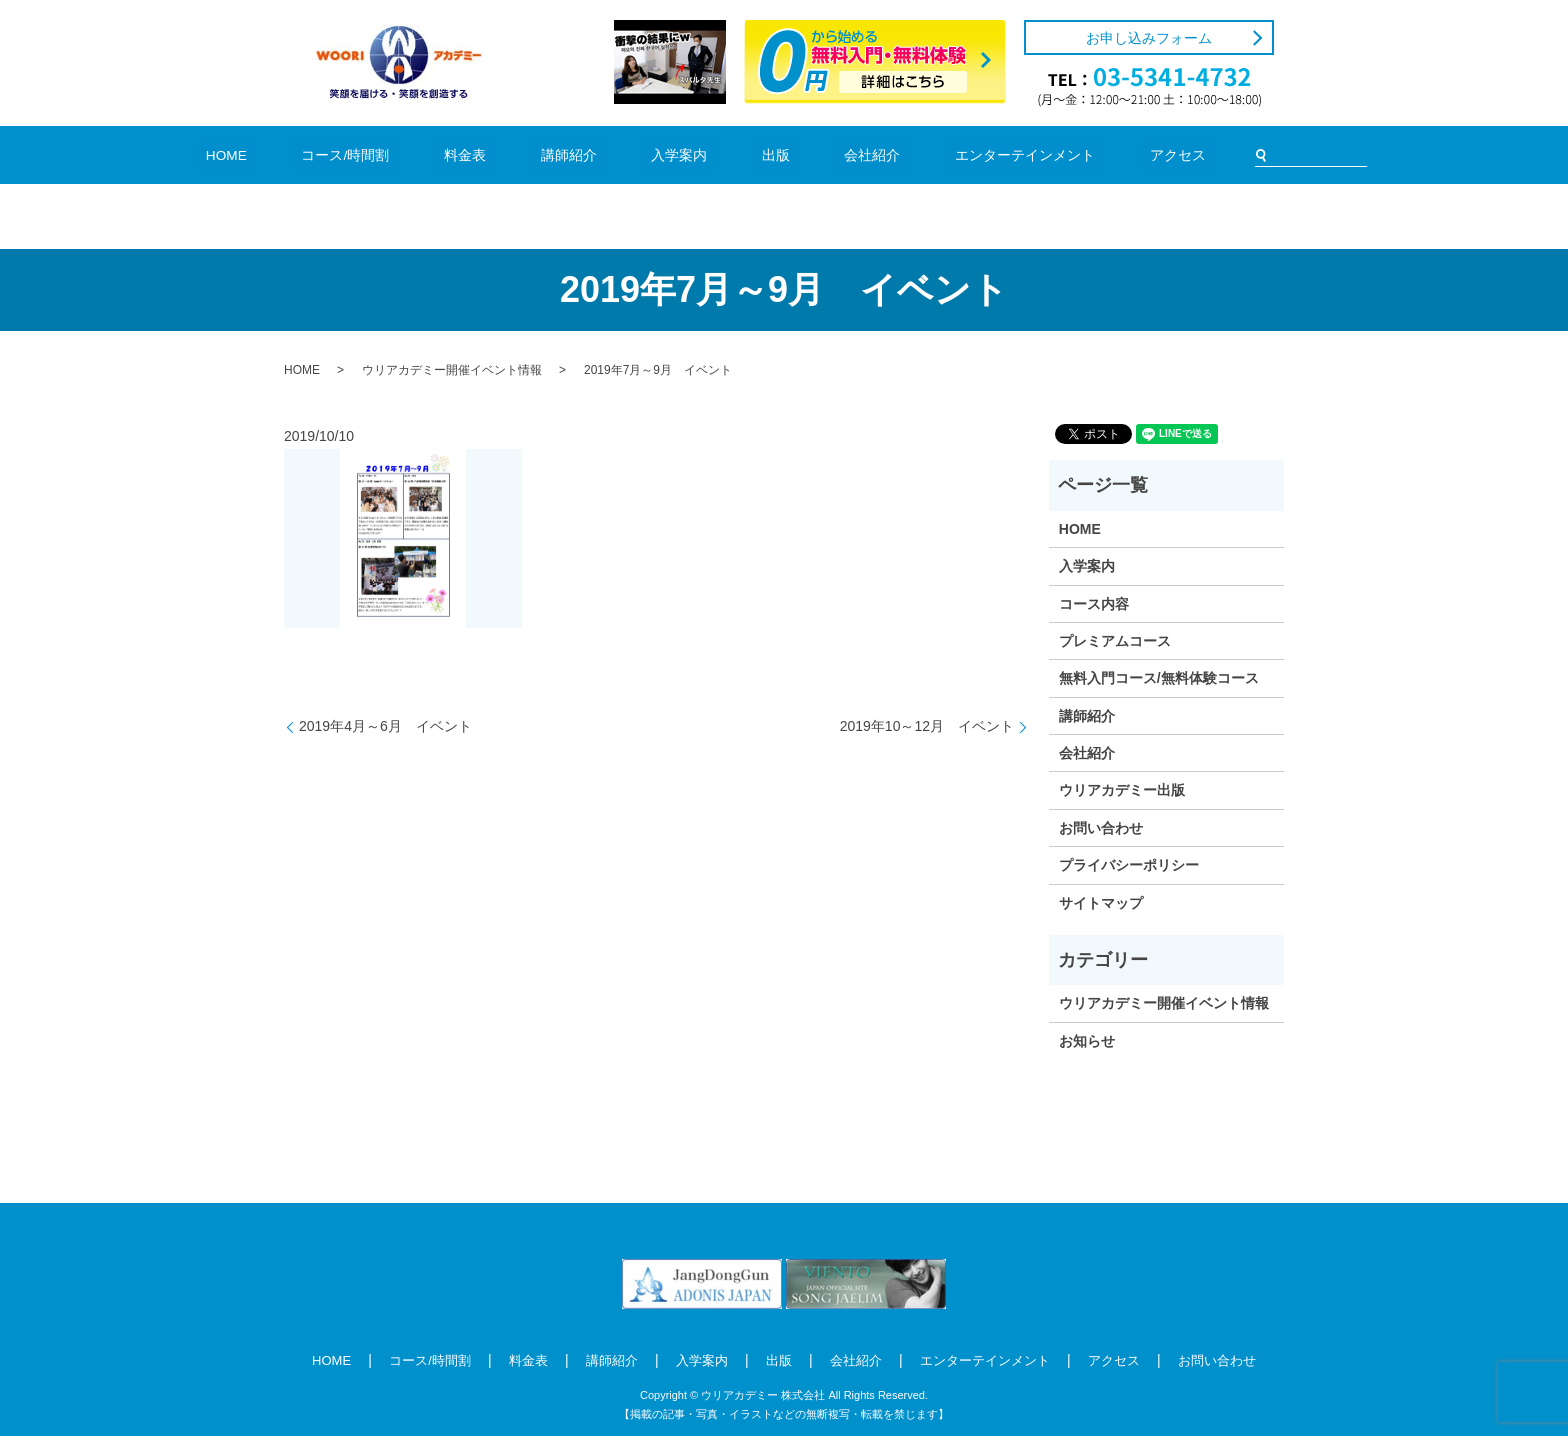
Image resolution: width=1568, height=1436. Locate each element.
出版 (757, 154)
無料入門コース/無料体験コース (1159, 678)
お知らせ (1087, 1041)
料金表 (511, 154)
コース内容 (1094, 604)
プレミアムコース (1115, 641)
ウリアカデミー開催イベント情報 (452, 370)
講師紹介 (593, 154)
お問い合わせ (1101, 828)
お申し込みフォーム (1149, 38)
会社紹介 (832, 154)
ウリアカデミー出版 (1122, 790)
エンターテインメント (960, 154)
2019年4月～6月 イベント (385, 726)
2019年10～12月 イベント (927, 726)
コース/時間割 (415, 154)
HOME (318, 154)
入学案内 (682, 154)
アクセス (1087, 154)
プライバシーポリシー (1129, 865)
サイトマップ (1101, 903)
